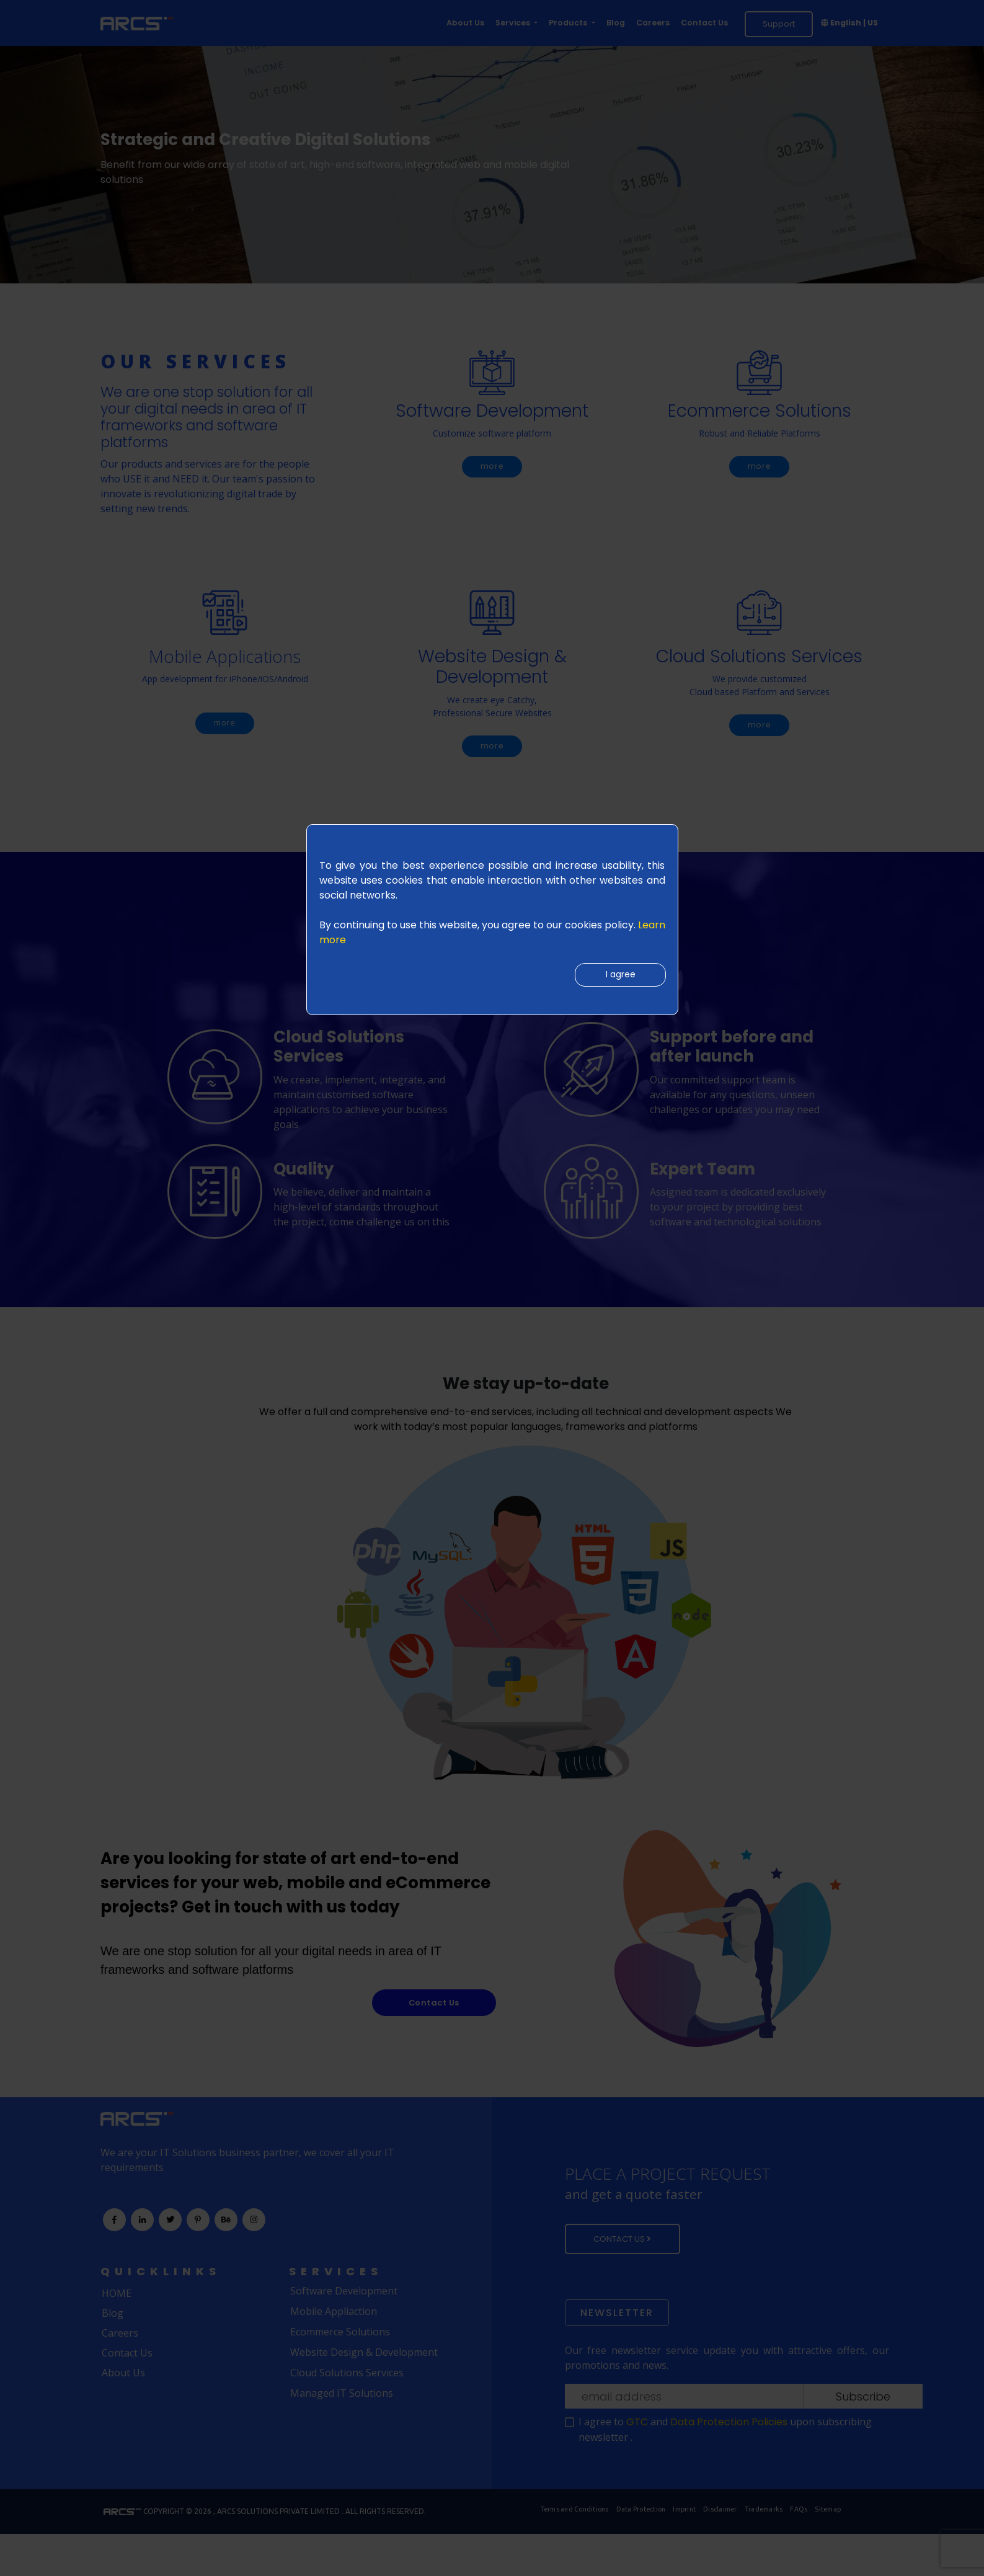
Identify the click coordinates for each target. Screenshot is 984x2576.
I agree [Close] (617, 976)
